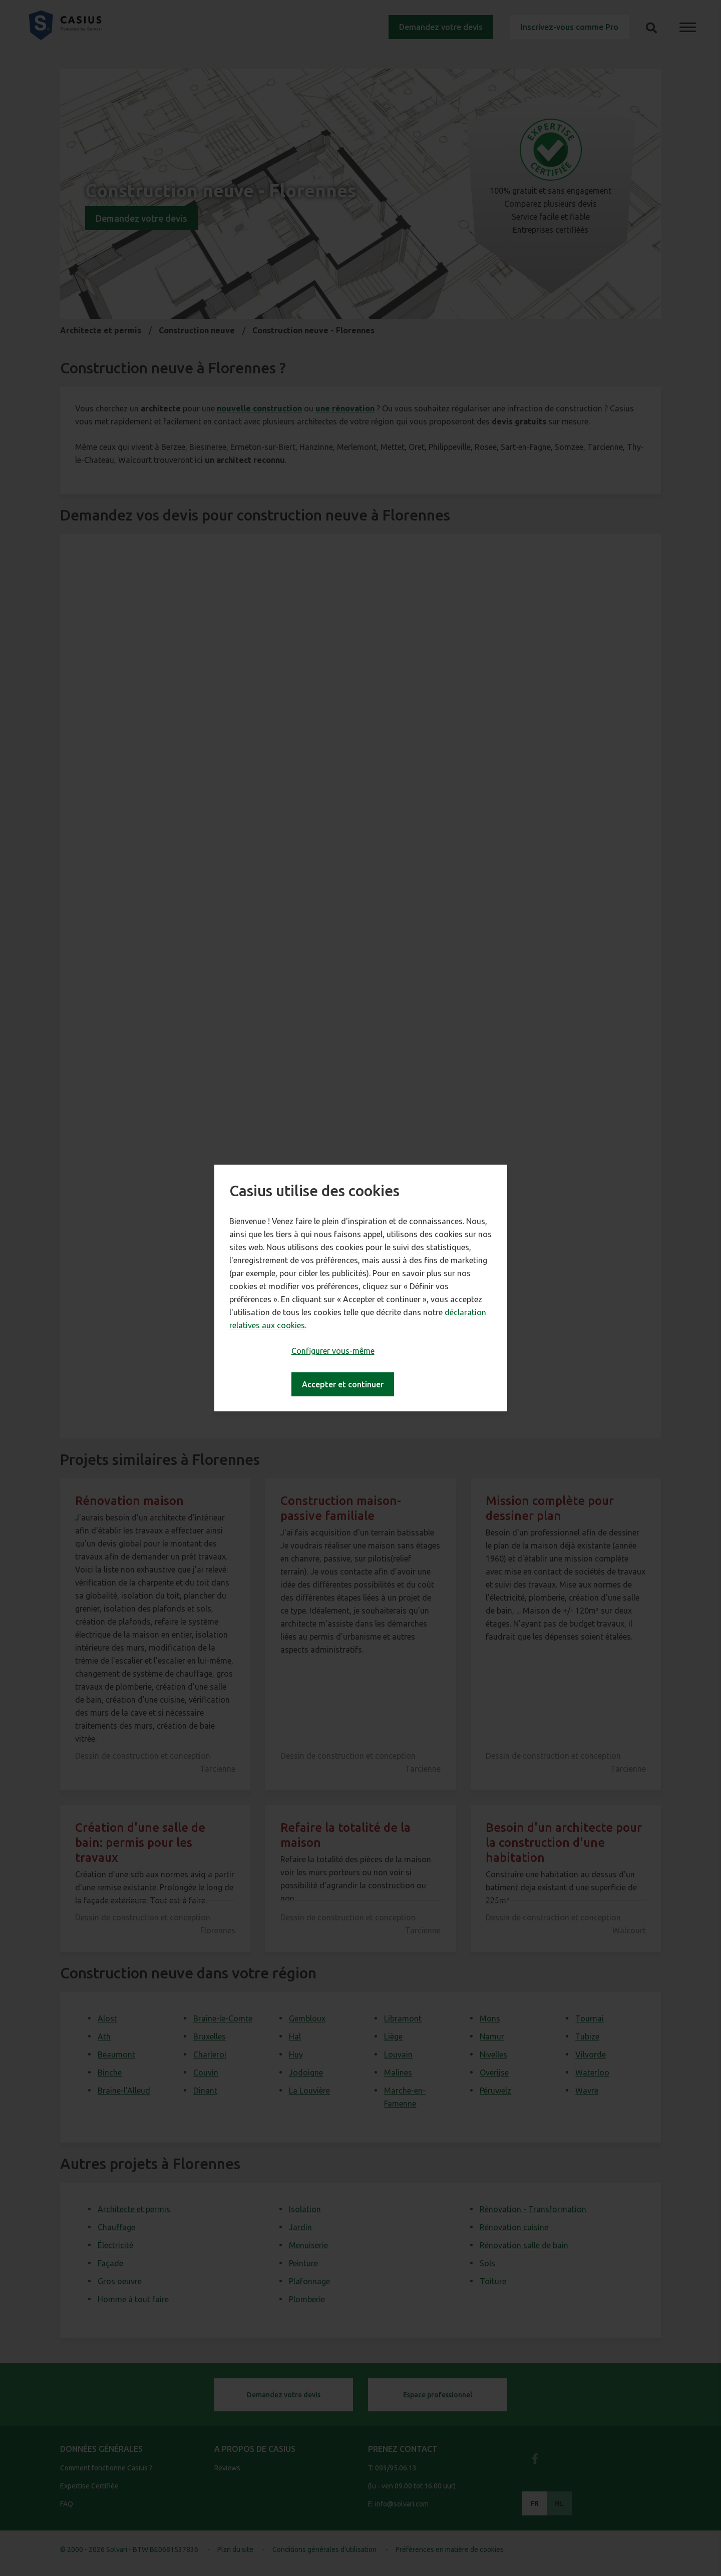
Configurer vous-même (333, 1350)
